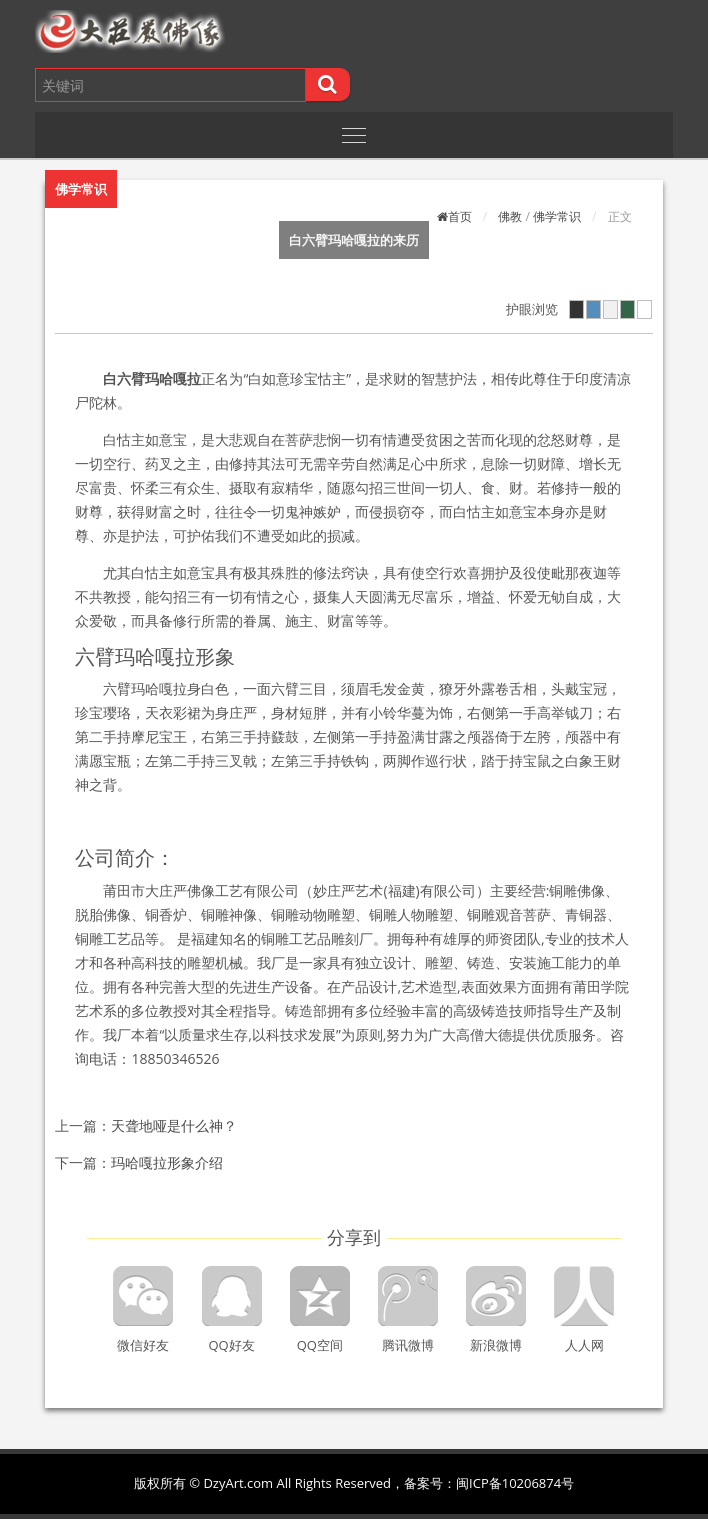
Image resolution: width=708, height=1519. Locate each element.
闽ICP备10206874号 (515, 1483)
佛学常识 (557, 216)
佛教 (510, 216)
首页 (460, 216)
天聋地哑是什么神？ (174, 1125)
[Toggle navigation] (353, 135)
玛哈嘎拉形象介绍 (167, 1162)
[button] (192, 31)
